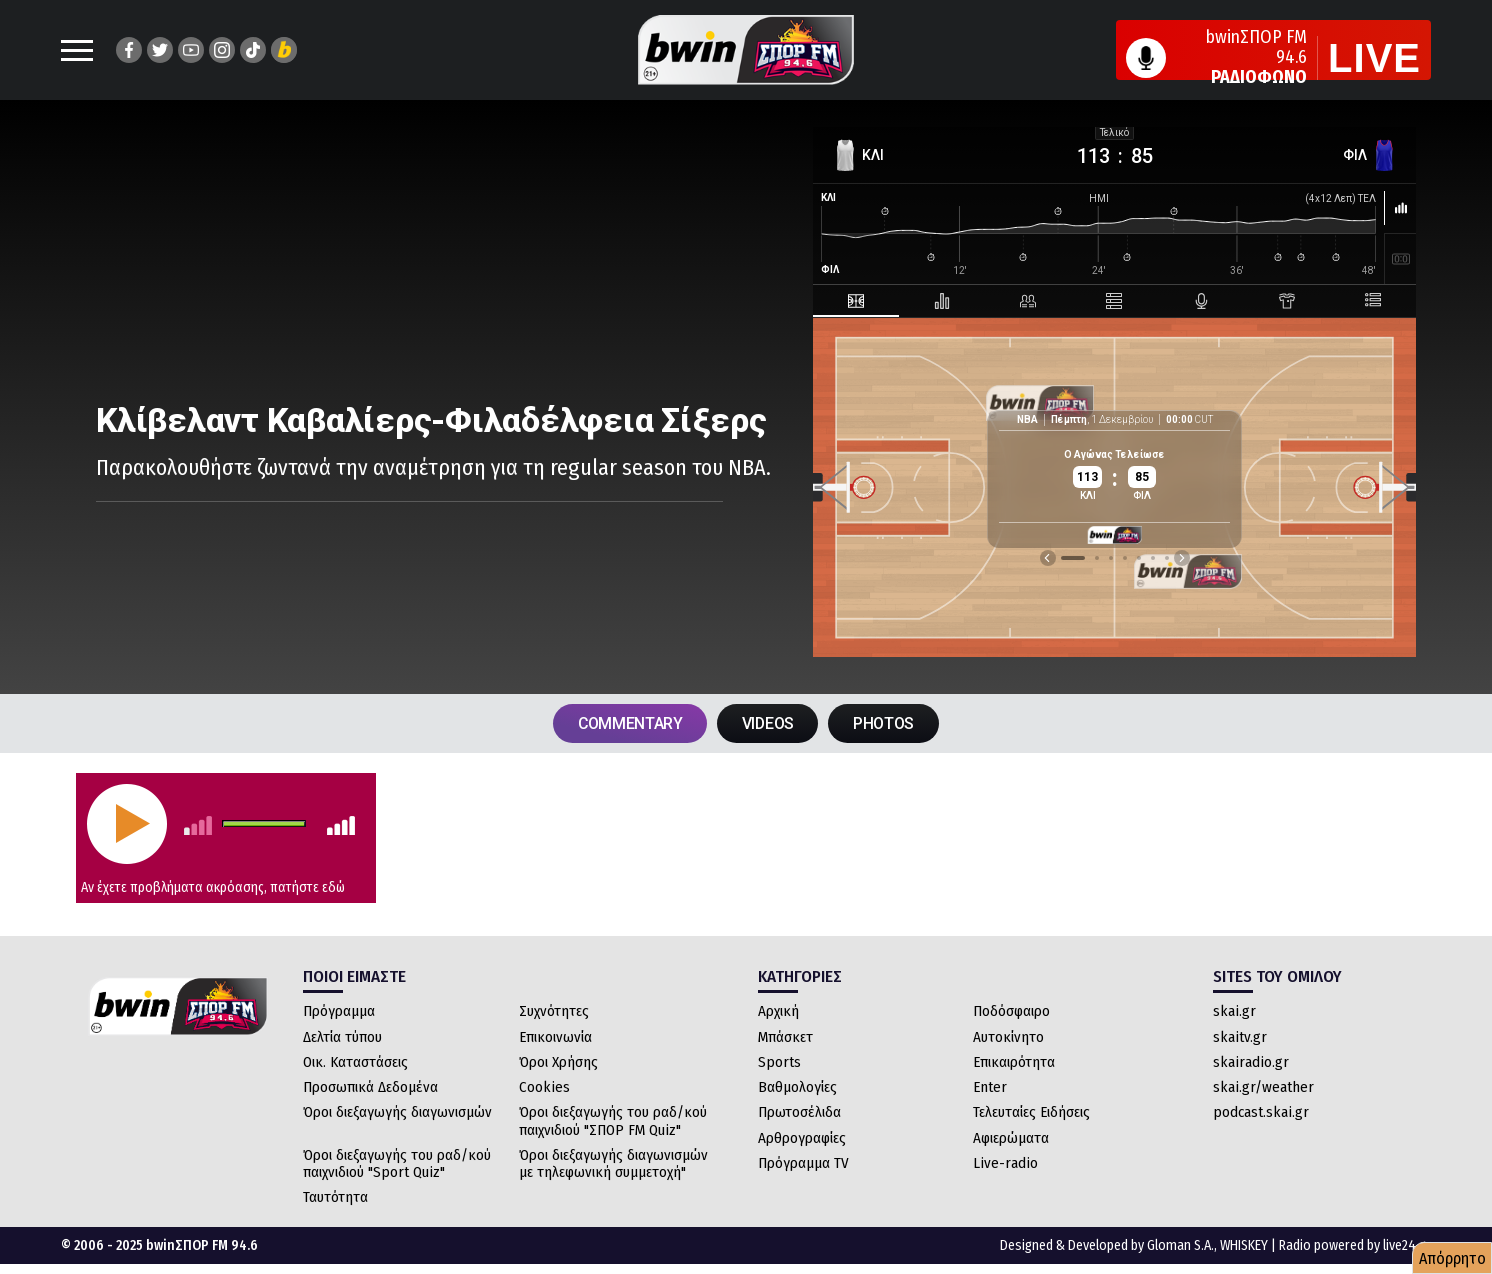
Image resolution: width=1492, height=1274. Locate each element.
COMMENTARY (629, 723)
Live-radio (1005, 1164)
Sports (779, 1063)
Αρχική (778, 1012)
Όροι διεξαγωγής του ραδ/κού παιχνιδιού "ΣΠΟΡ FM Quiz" (613, 1121)
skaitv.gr (1240, 1037)
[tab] (863, 301)
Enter (990, 1088)
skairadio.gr (1251, 1063)
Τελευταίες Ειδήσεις (1031, 1113)
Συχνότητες (554, 1012)
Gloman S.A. (1180, 1245)
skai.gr (1234, 1012)
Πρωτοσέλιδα (799, 1113)
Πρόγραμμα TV (803, 1164)
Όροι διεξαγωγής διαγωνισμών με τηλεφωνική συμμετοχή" (613, 1164)
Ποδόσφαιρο (1011, 1012)
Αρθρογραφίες (802, 1138)
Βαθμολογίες (797, 1088)
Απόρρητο (1452, 1258)
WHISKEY (1244, 1245)
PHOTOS (885, 723)
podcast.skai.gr (1261, 1113)
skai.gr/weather (1263, 1088)
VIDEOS (768, 723)
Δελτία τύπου (342, 1037)
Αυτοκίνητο (1008, 1037)
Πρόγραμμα (339, 1012)
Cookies (544, 1088)
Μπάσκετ (785, 1037)
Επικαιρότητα (1014, 1063)
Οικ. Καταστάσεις (355, 1063)
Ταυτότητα (335, 1198)
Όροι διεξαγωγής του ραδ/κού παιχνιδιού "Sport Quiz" (397, 1164)
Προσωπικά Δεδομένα (370, 1088)
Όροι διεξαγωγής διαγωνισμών (397, 1113)
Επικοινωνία (555, 1037)
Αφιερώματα (1011, 1138)
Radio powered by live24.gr (1355, 1245)
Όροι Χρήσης (558, 1063)
